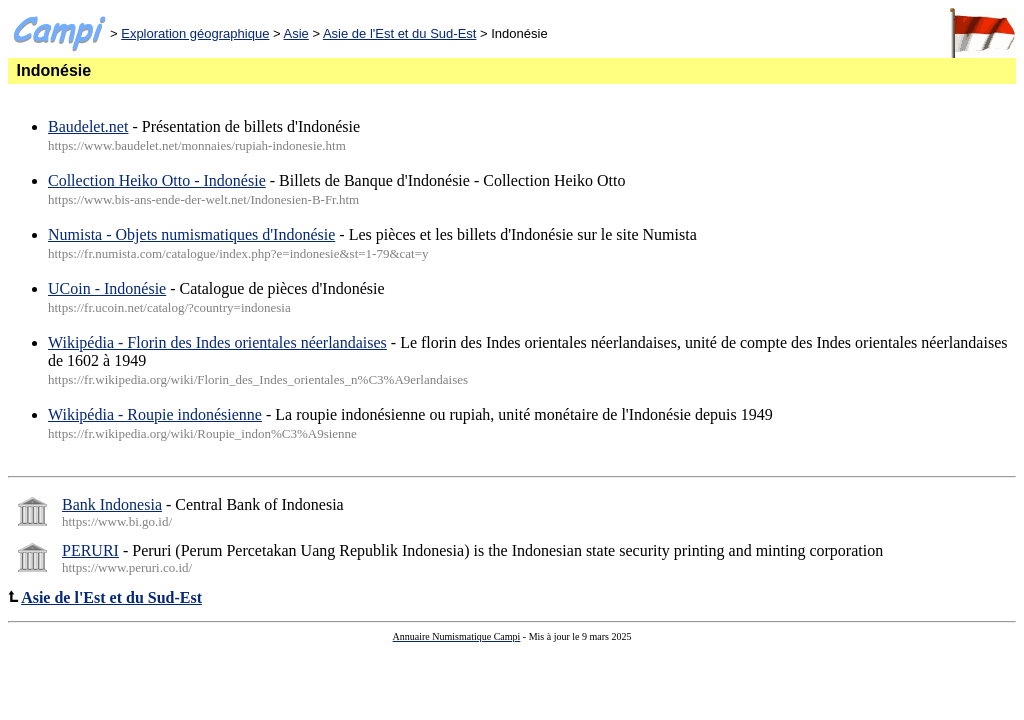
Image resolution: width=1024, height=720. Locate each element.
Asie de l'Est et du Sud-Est (400, 33)
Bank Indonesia (112, 504)
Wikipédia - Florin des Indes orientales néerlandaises (217, 342)
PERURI (90, 550)
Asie (296, 33)
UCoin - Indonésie (107, 288)
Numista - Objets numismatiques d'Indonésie (191, 234)
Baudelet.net (88, 126)
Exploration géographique (195, 33)
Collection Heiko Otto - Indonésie (157, 180)
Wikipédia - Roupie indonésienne (155, 414)
